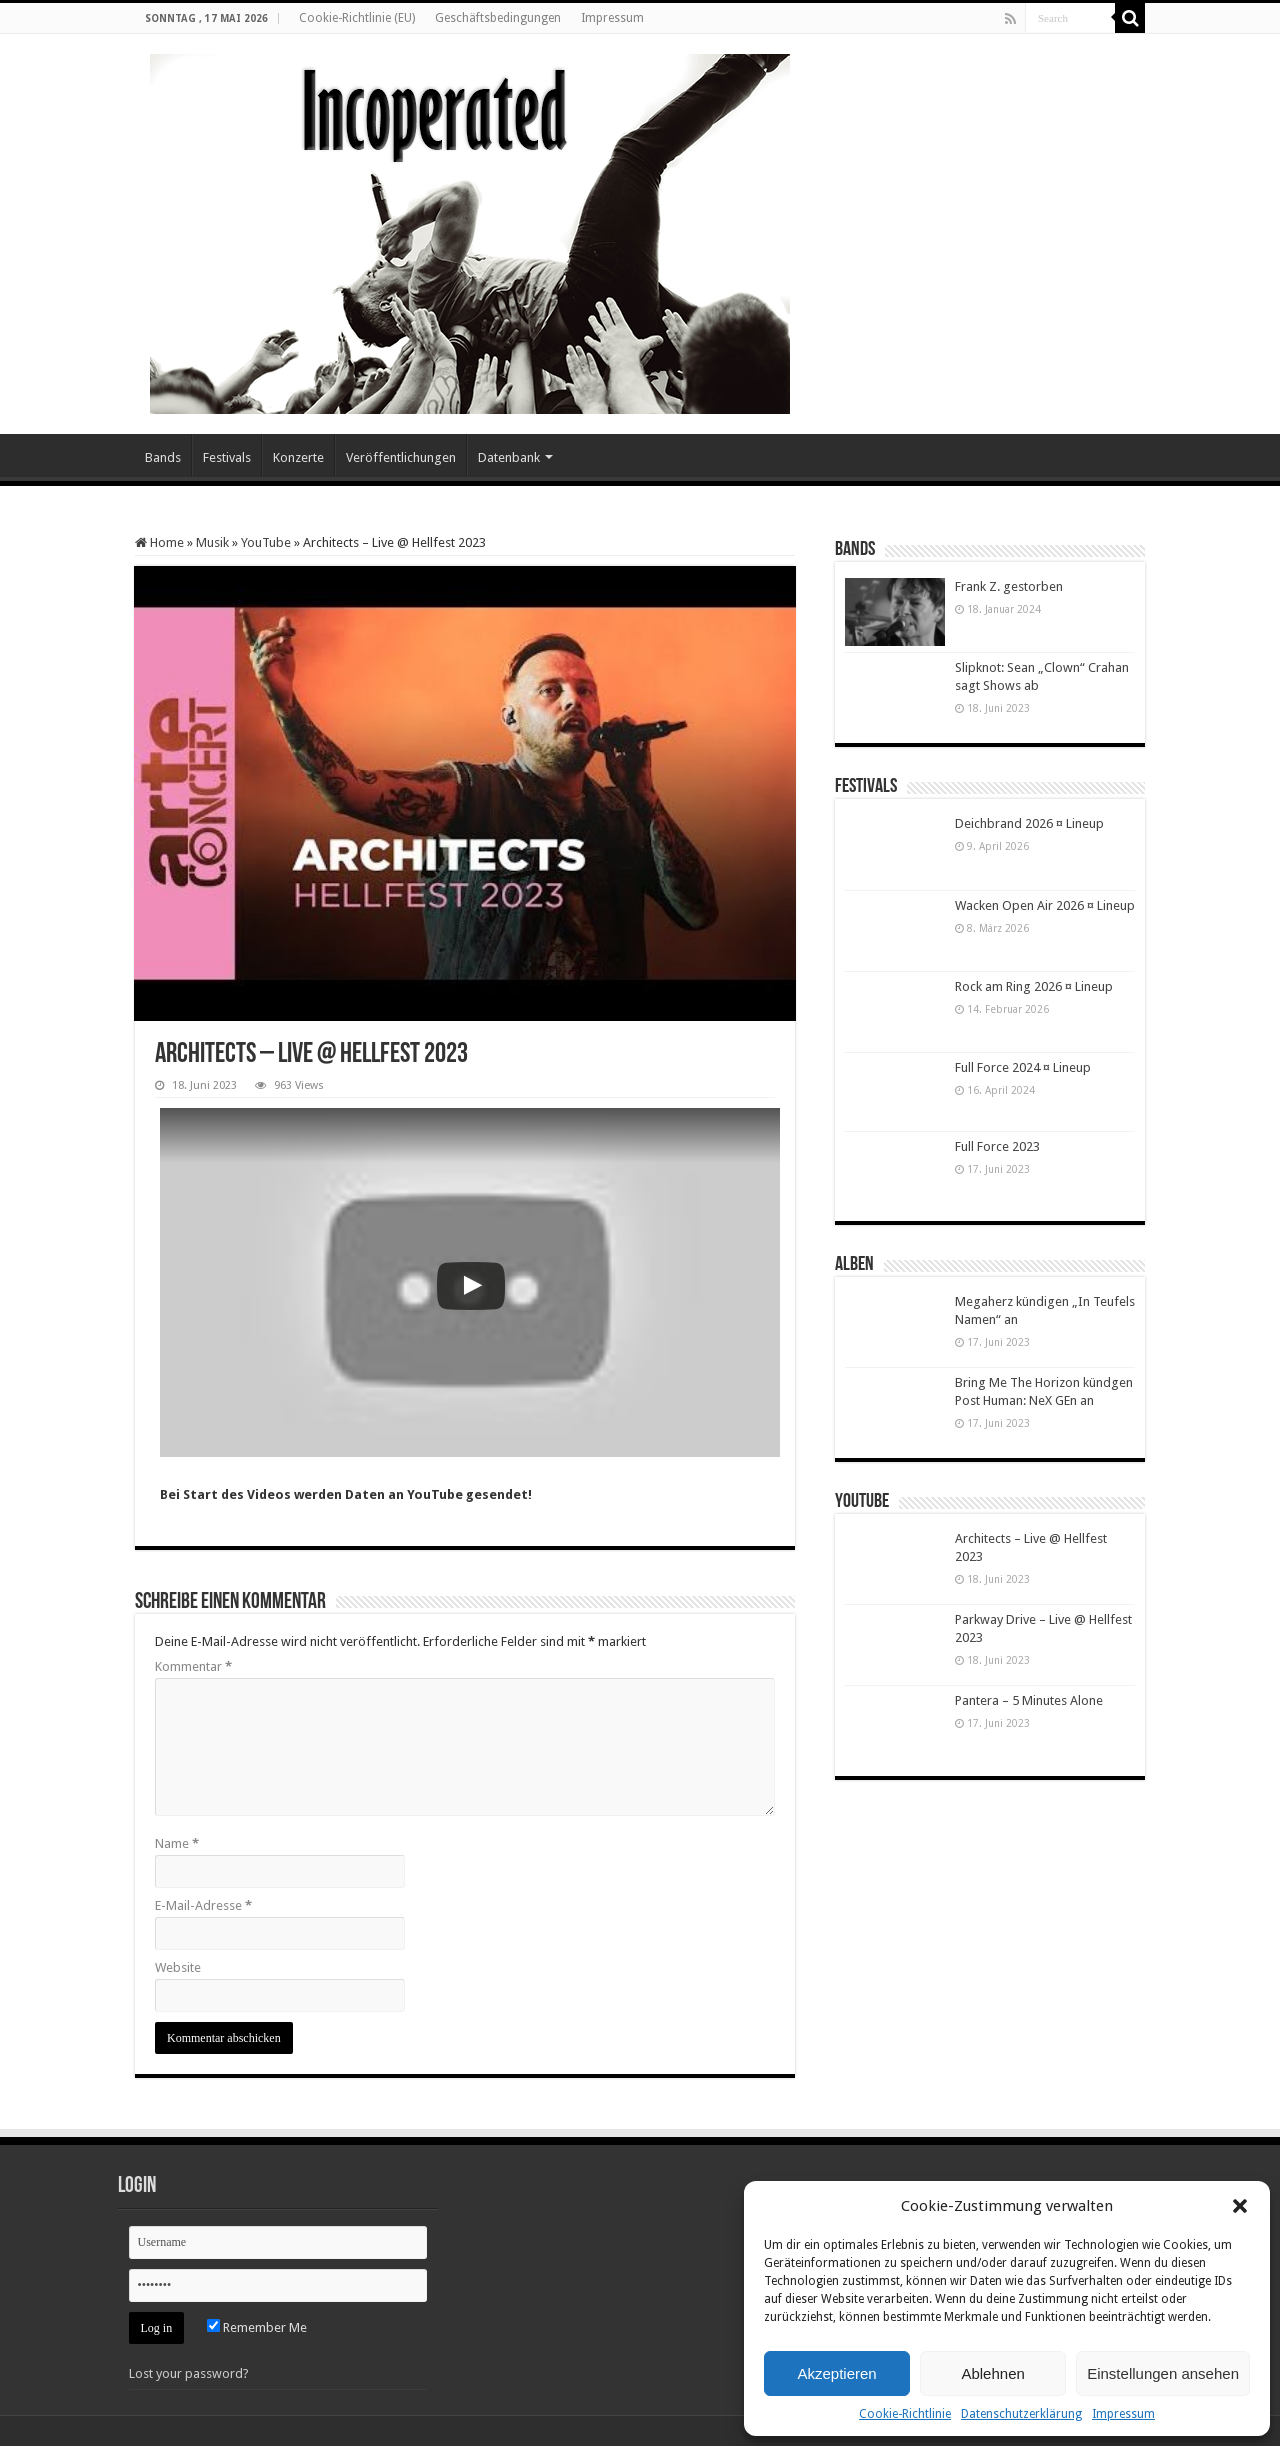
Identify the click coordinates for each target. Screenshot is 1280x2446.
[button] (1240, 2206)
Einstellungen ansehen (1163, 2373)
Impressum (1123, 2414)
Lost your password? (189, 2373)
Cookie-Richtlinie (905, 2414)
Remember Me (257, 2327)
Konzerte (298, 457)
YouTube (266, 542)
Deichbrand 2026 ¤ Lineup (1029, 823)
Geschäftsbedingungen (498, 18)
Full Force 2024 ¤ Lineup (1023, 1067)
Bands (163, 457)
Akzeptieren (836, 2373)
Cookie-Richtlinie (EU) (357, 18)
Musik (212, 542)
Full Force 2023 (997, 1146)
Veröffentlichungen (401, 457)
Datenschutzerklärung (1021, 2414)
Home (159, 542)
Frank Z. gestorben (1009, 586)
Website (178, 1967)
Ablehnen (992, 2373)
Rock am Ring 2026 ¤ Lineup (1034, 986)
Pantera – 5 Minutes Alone (1029, 1700)
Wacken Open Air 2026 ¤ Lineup (1045, 905)
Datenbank (509, 457)
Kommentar (193, 1666)
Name (177, 1843)
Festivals (227, 457)
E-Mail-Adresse (203, 1905)
